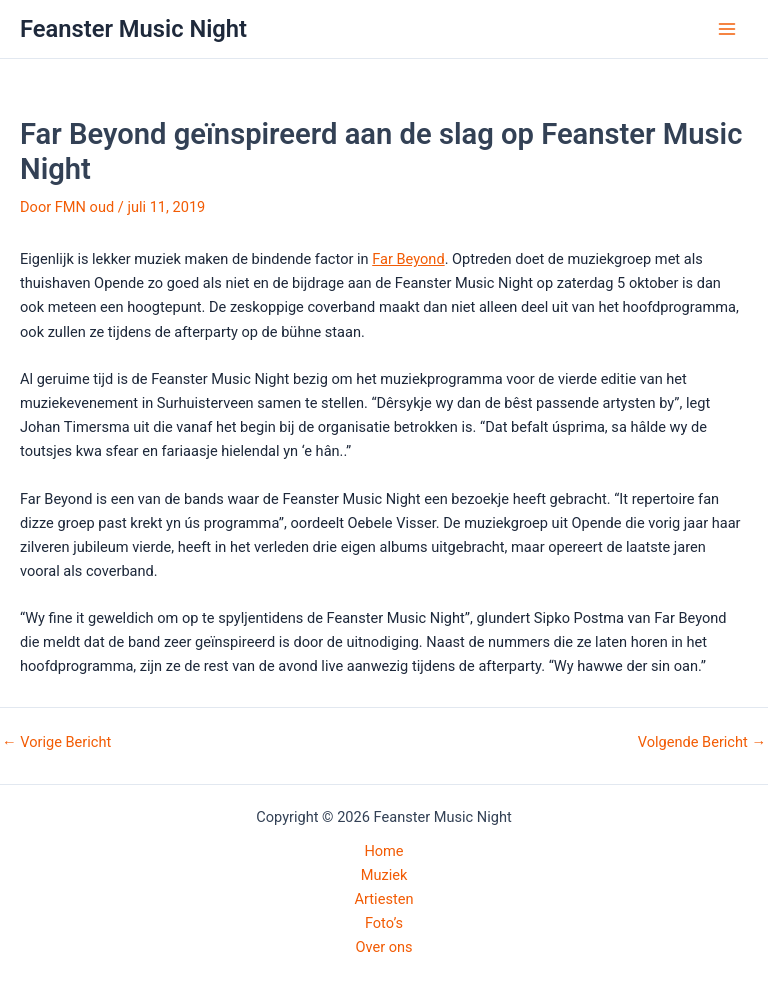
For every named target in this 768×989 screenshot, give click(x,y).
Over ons (383, 947)
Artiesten (384, 899)
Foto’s (384, 923)
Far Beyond (408, 259)
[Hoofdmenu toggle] (727, 29)
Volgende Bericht (702, 742)
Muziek (384, 875)
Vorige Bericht (56, 742)
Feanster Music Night (133, 29)
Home (383, 851)
